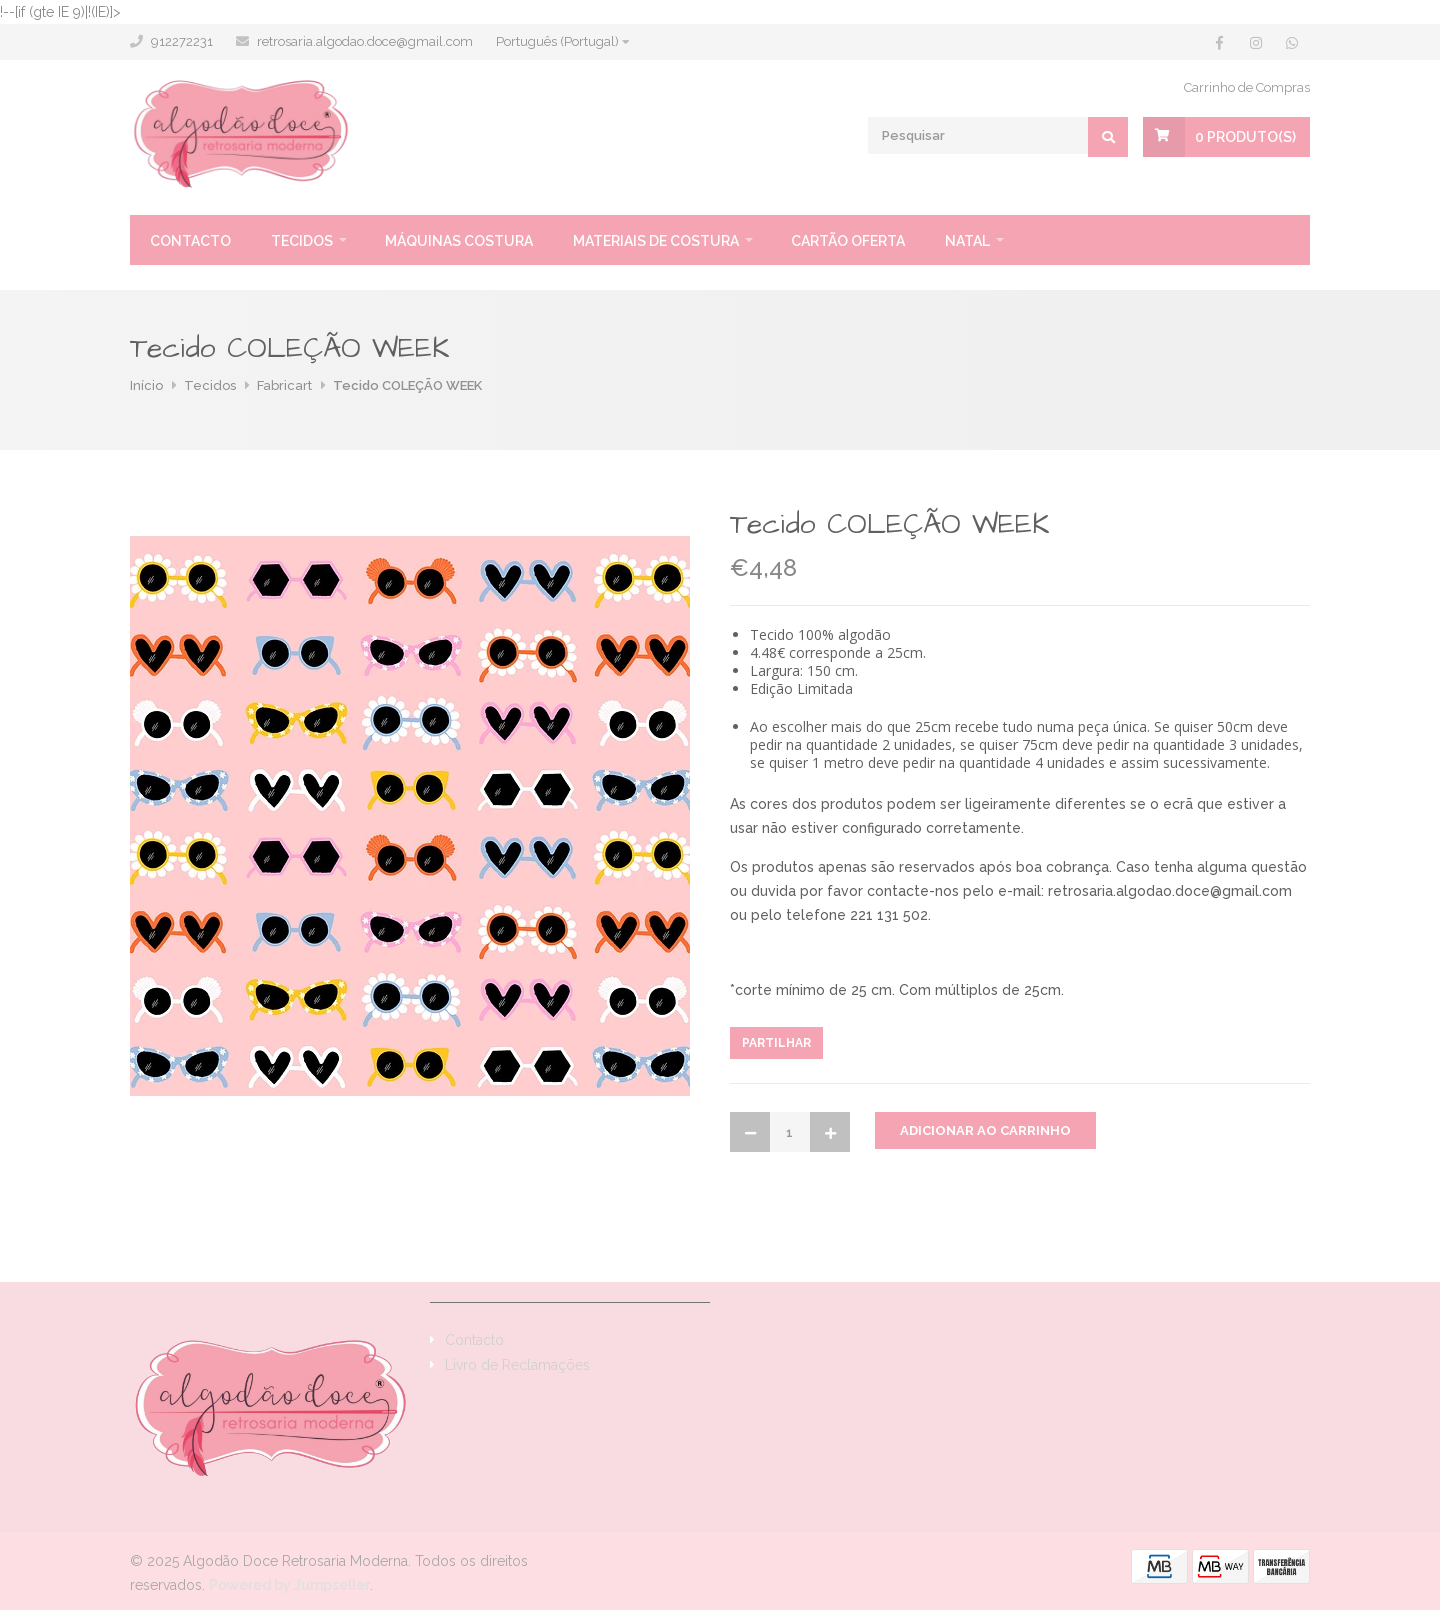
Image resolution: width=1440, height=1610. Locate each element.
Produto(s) (1245, 137)
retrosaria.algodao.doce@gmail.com (365, 41)
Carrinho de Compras (1247, 87)
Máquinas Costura (459, 241)
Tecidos (302, 241)
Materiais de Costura (656, 241)
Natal (967, 241)
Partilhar (776, 1043)
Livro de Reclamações (517, 1365)
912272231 (182, 41)
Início (146, 385)
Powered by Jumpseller (289, 1585)
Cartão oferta (848, 241)
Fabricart (284, 385)
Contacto (190, 241)
